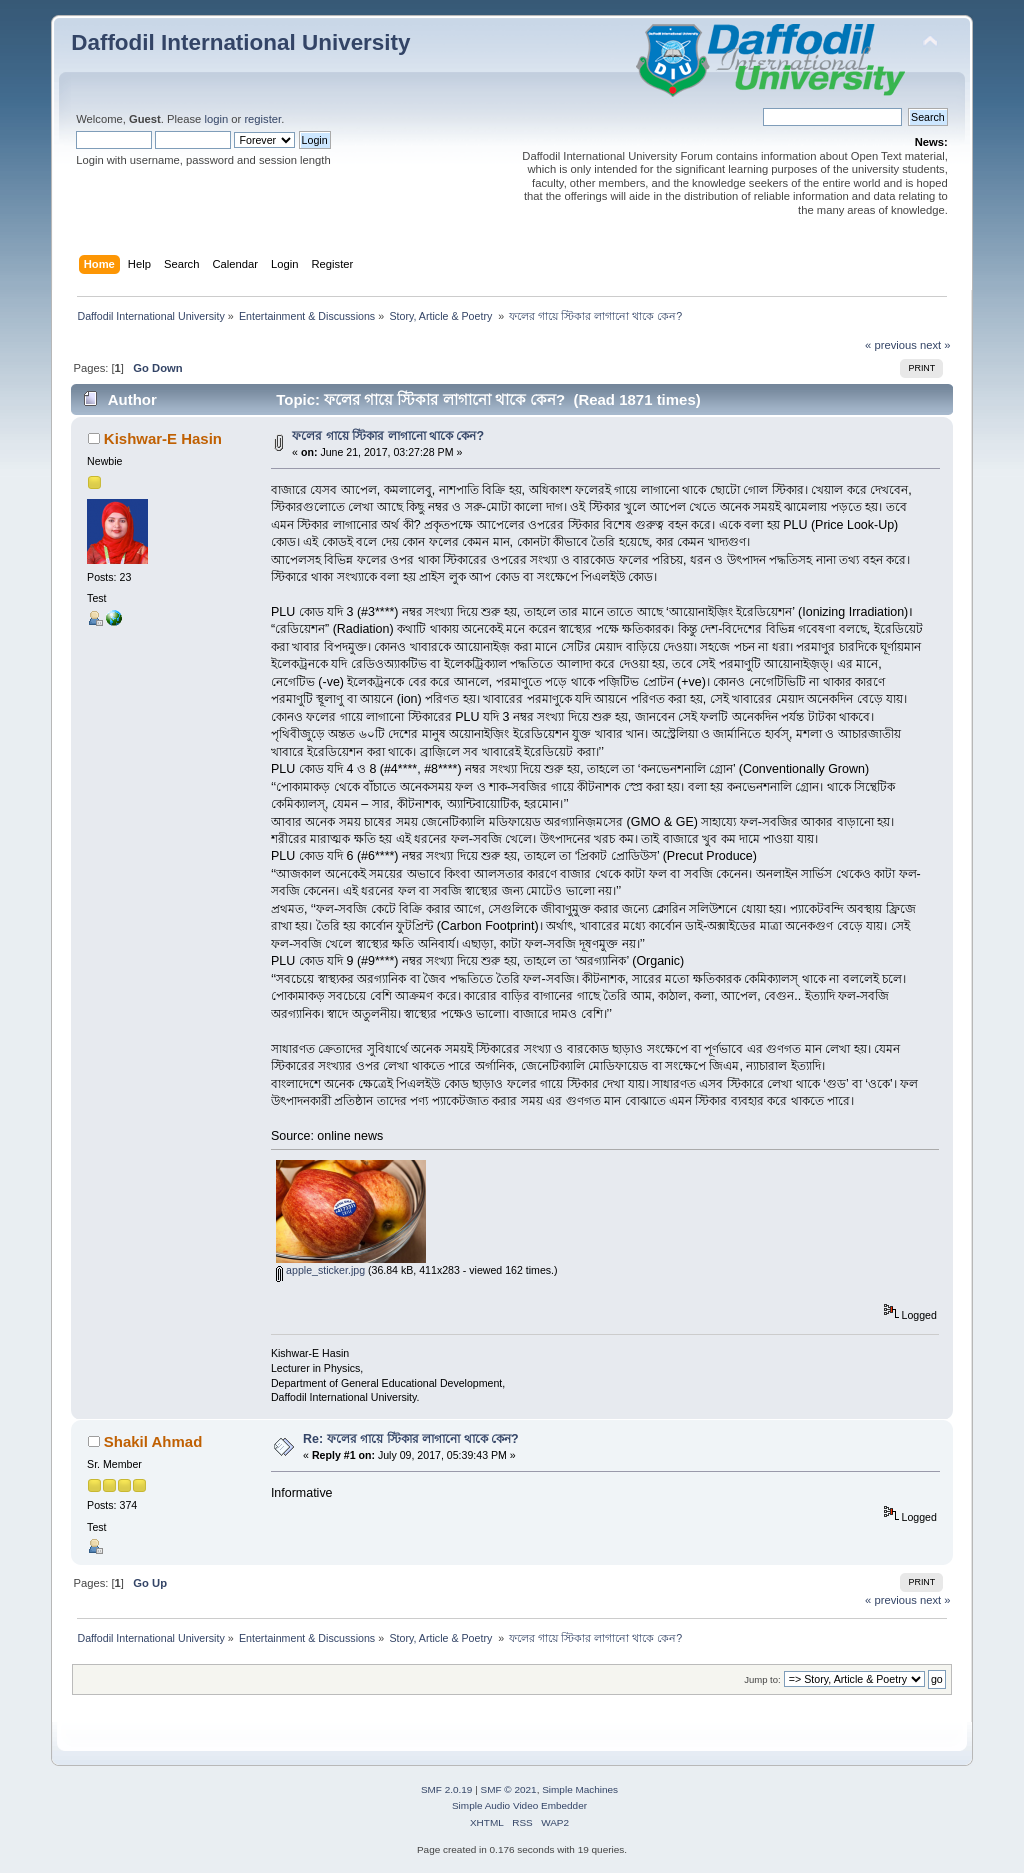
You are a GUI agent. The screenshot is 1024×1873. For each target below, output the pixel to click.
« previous (891, 345)
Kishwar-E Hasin (163, 438)
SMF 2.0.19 (447, 1789)
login (216, 119)
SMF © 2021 (509, 1789)
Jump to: (762, 1679)
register (262, 119)
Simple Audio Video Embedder (519, 1805)
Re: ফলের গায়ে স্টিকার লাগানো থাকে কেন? (411, 1439)
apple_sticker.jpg (320, 1270)
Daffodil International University (240, 42)
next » (935, 345)
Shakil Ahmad (153, 1441)
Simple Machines (580, 1789)
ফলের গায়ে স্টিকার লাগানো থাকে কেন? (388, 436)
